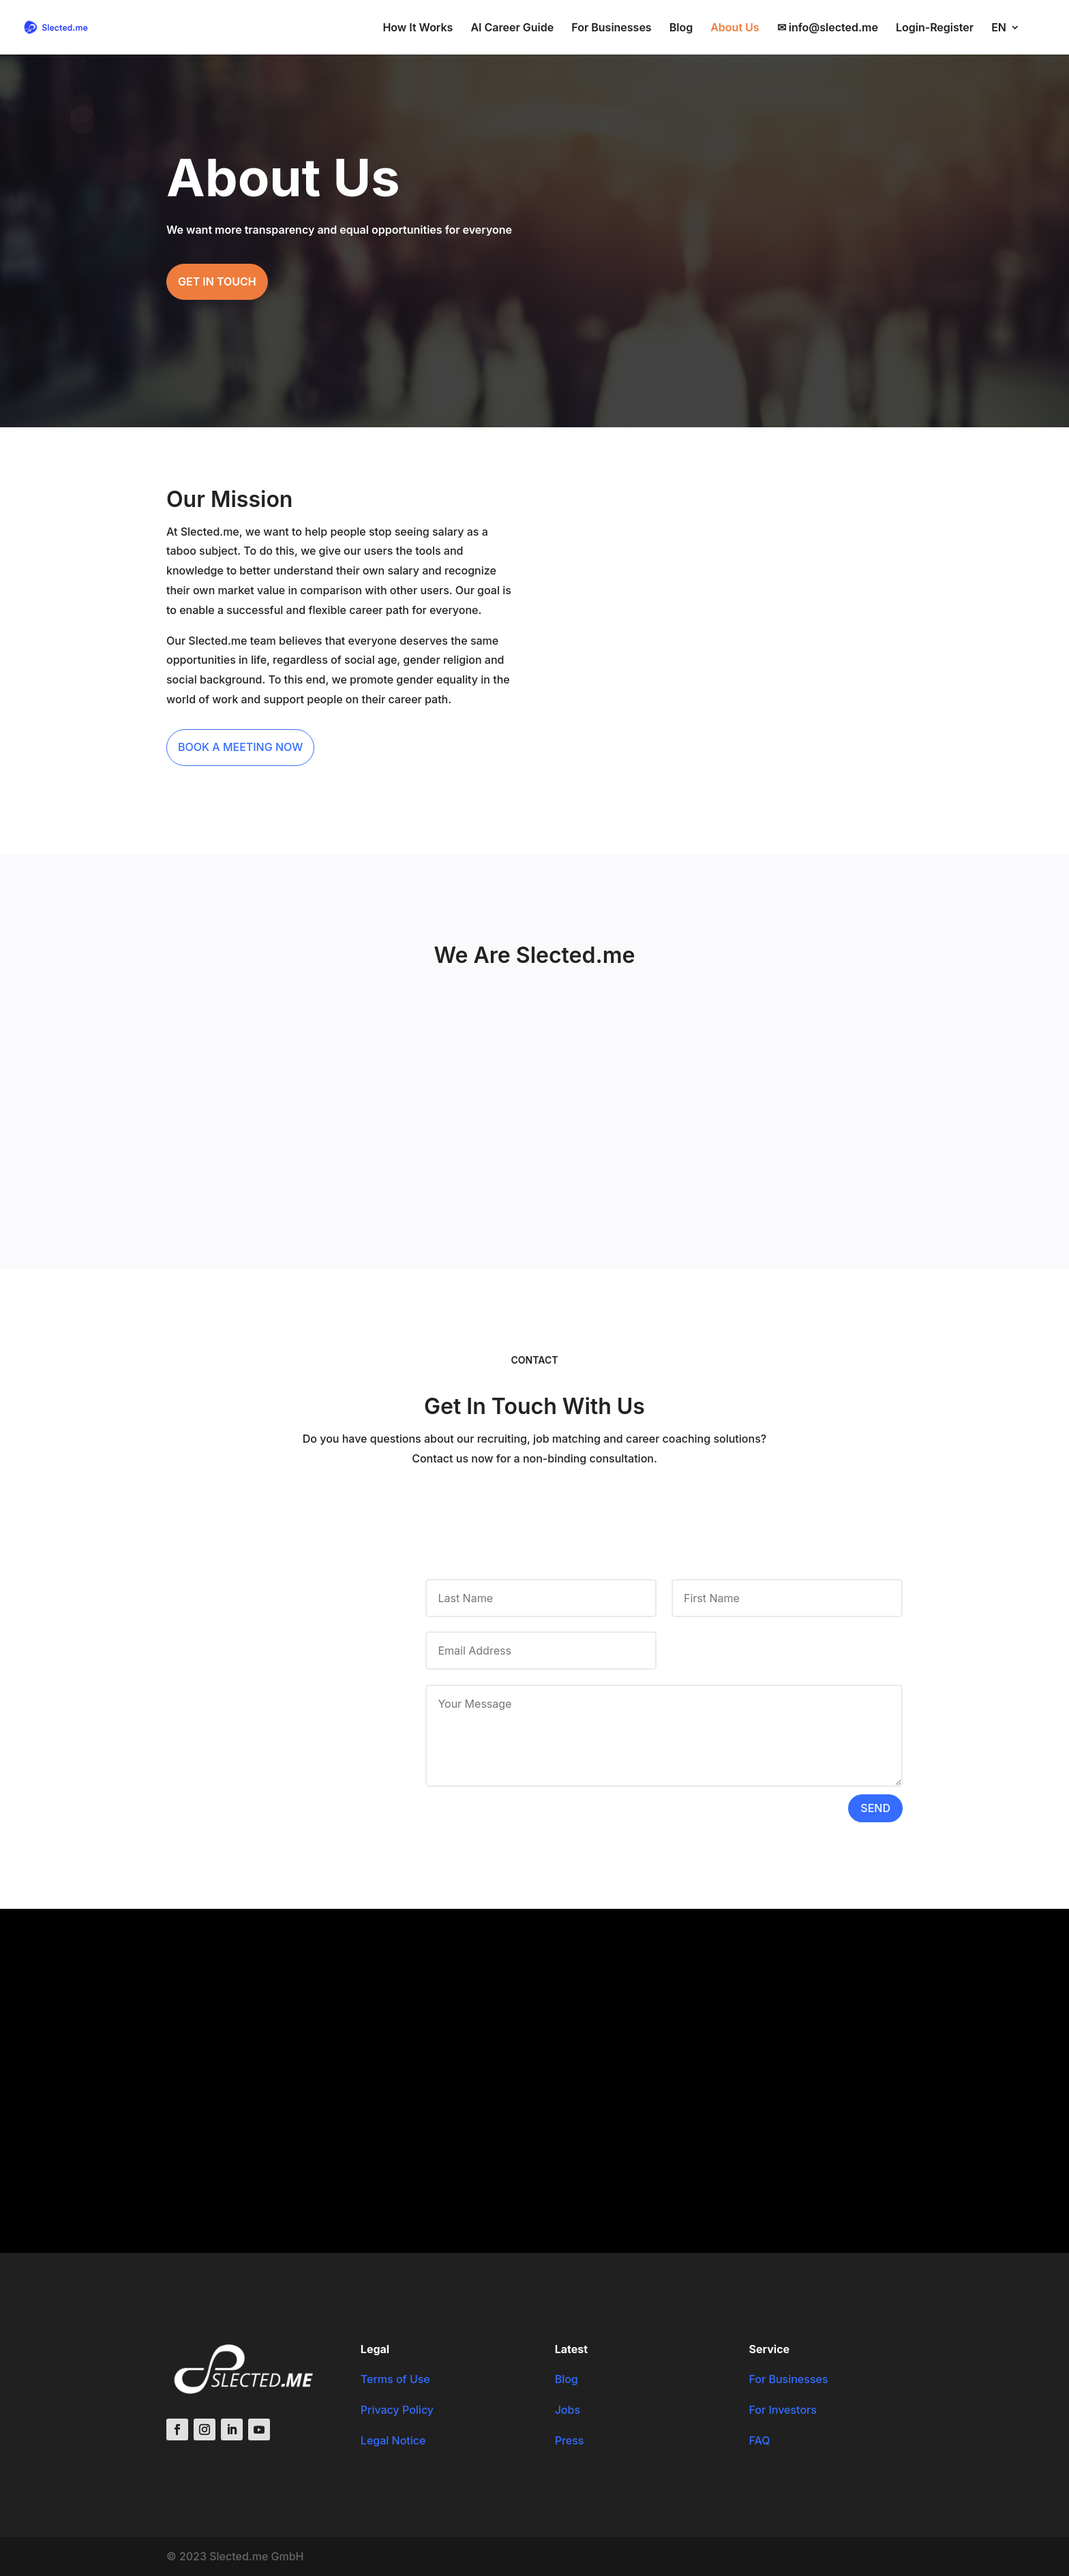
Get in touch (217, 281)
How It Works (417, 28)
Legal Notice (393, 2440)
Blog (681, 28)
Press (569, 2440)
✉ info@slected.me (827, 28)
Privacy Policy (397, 2410)
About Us (734, 28)
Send (875, 1808)
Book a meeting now (240, 747)
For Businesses (611, 28)
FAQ (759, 2440)
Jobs (567, 2410)
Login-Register (935, 28)
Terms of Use (395, 2379)
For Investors (782, 2410)
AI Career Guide (512, 28)
